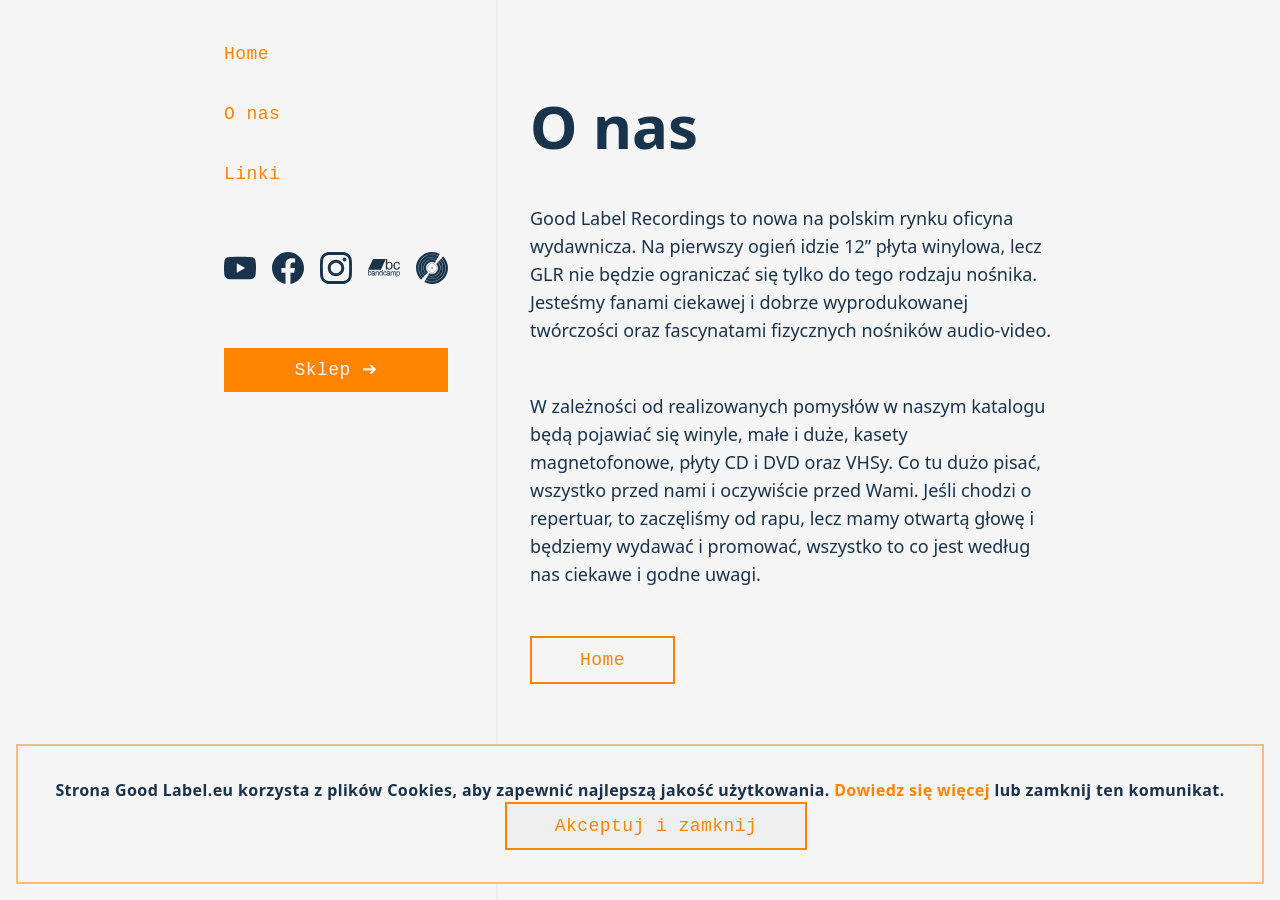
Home (246, 54)
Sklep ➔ (336, 370)
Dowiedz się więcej (912, 790)
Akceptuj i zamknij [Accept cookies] (656, 826)
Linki (252, 174)
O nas (252, 114)
